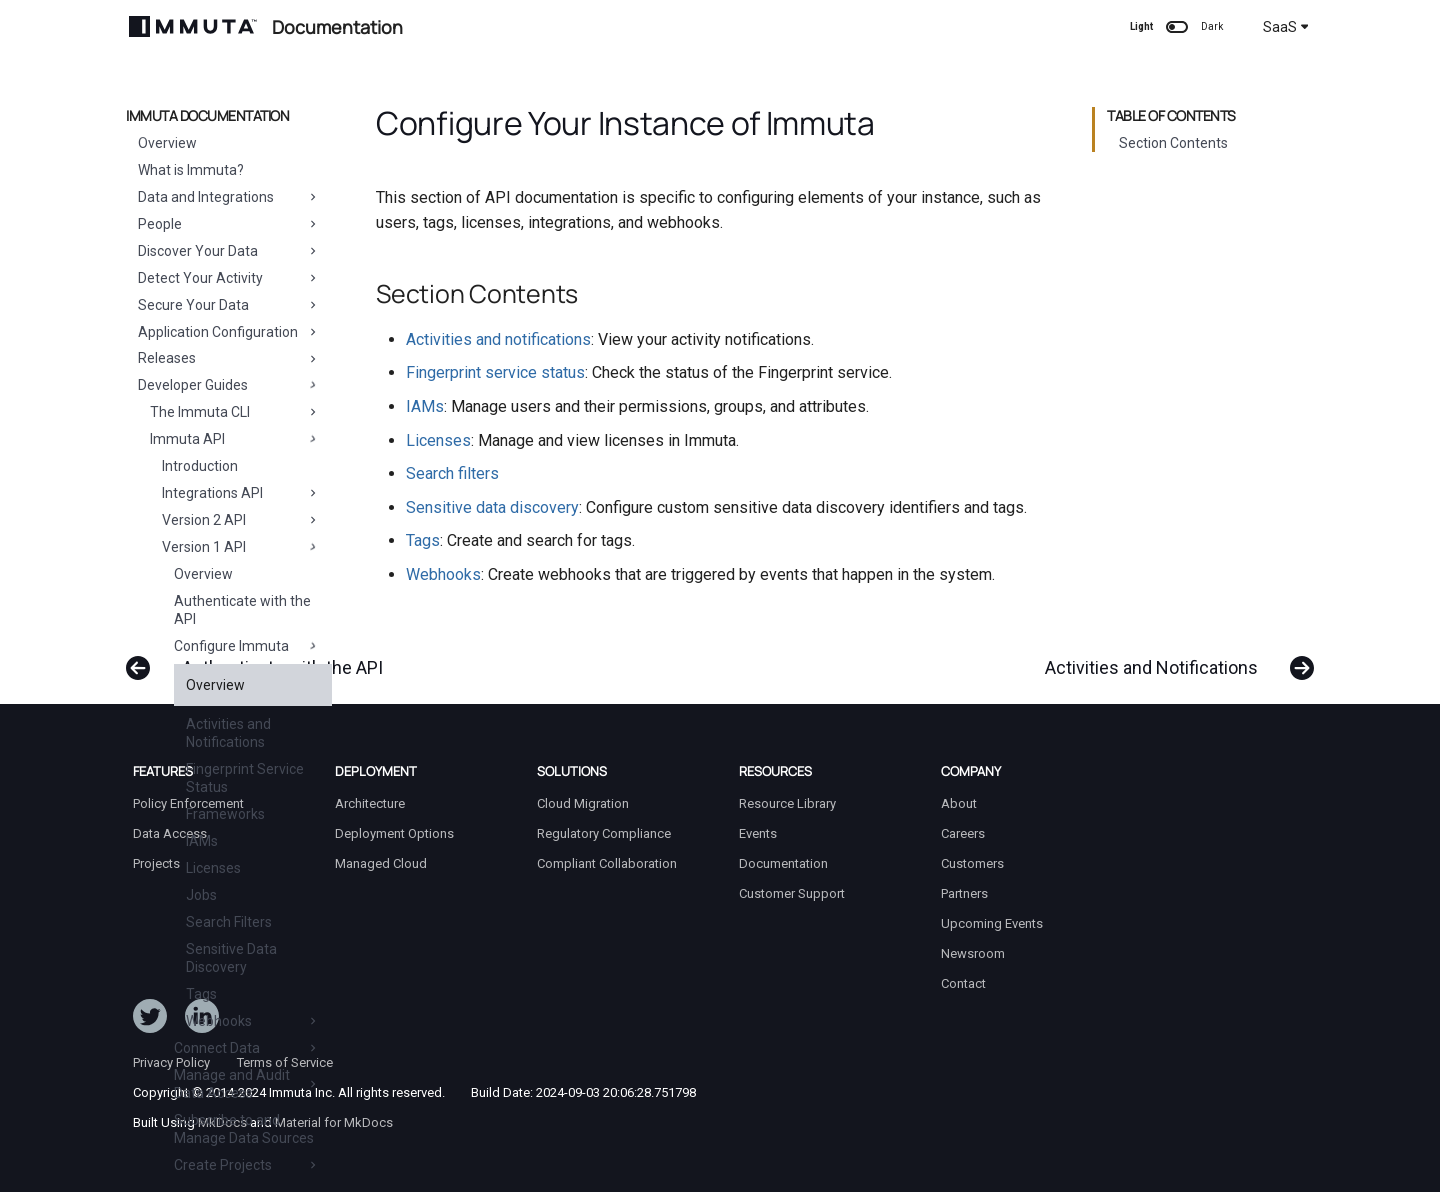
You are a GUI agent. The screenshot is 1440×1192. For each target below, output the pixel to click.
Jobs (201, 895)
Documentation (783, 863)
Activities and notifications (498, 339)
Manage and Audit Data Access (247, 1084)
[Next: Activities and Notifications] (1172, 658)
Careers (963, 833)
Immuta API (235, 439)
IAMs (202, 841)
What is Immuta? (191, 170)
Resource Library (787, 803)
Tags (201, 994)
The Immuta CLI (235, 412)
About (959, 803)
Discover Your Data (229, 251)
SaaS (1286, 27)
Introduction (200, 466)
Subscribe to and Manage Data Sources (244, 1129)
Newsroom (973, 953)
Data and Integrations (229, 197)
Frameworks (225, 814)
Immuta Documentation (207, 116)
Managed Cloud (381, 863)
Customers (972, 863)
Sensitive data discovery (492, 507)
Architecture (370, 803)
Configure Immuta (247, 646)
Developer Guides (229, 385)
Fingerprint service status (495, 372)
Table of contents (1171, 116)
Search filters (452, 473)
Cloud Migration (583, 803)
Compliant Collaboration (607, 863)
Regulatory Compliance (604, 833)
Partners (964, 893)
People (229, 224)
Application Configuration (229, 332)
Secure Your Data (229, 305)
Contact (963, 983)
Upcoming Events (992, 923)
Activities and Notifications (228, 733)
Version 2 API (241, 520)
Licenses (213, 868)
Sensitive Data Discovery (231, 958)
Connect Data (247, 1048)
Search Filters (229, 922)
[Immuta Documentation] (193, 26)
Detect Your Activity (229, 278)
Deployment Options (394, 833)
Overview (167, 143)
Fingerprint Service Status (245, 778)
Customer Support (792, 893)
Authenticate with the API (242, 610)
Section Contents (1173, 143)
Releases (229, 358)
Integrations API (241, 493)
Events (758, 833)
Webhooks (253, 1021)
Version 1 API (241, 547)
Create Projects (247, 1165)
